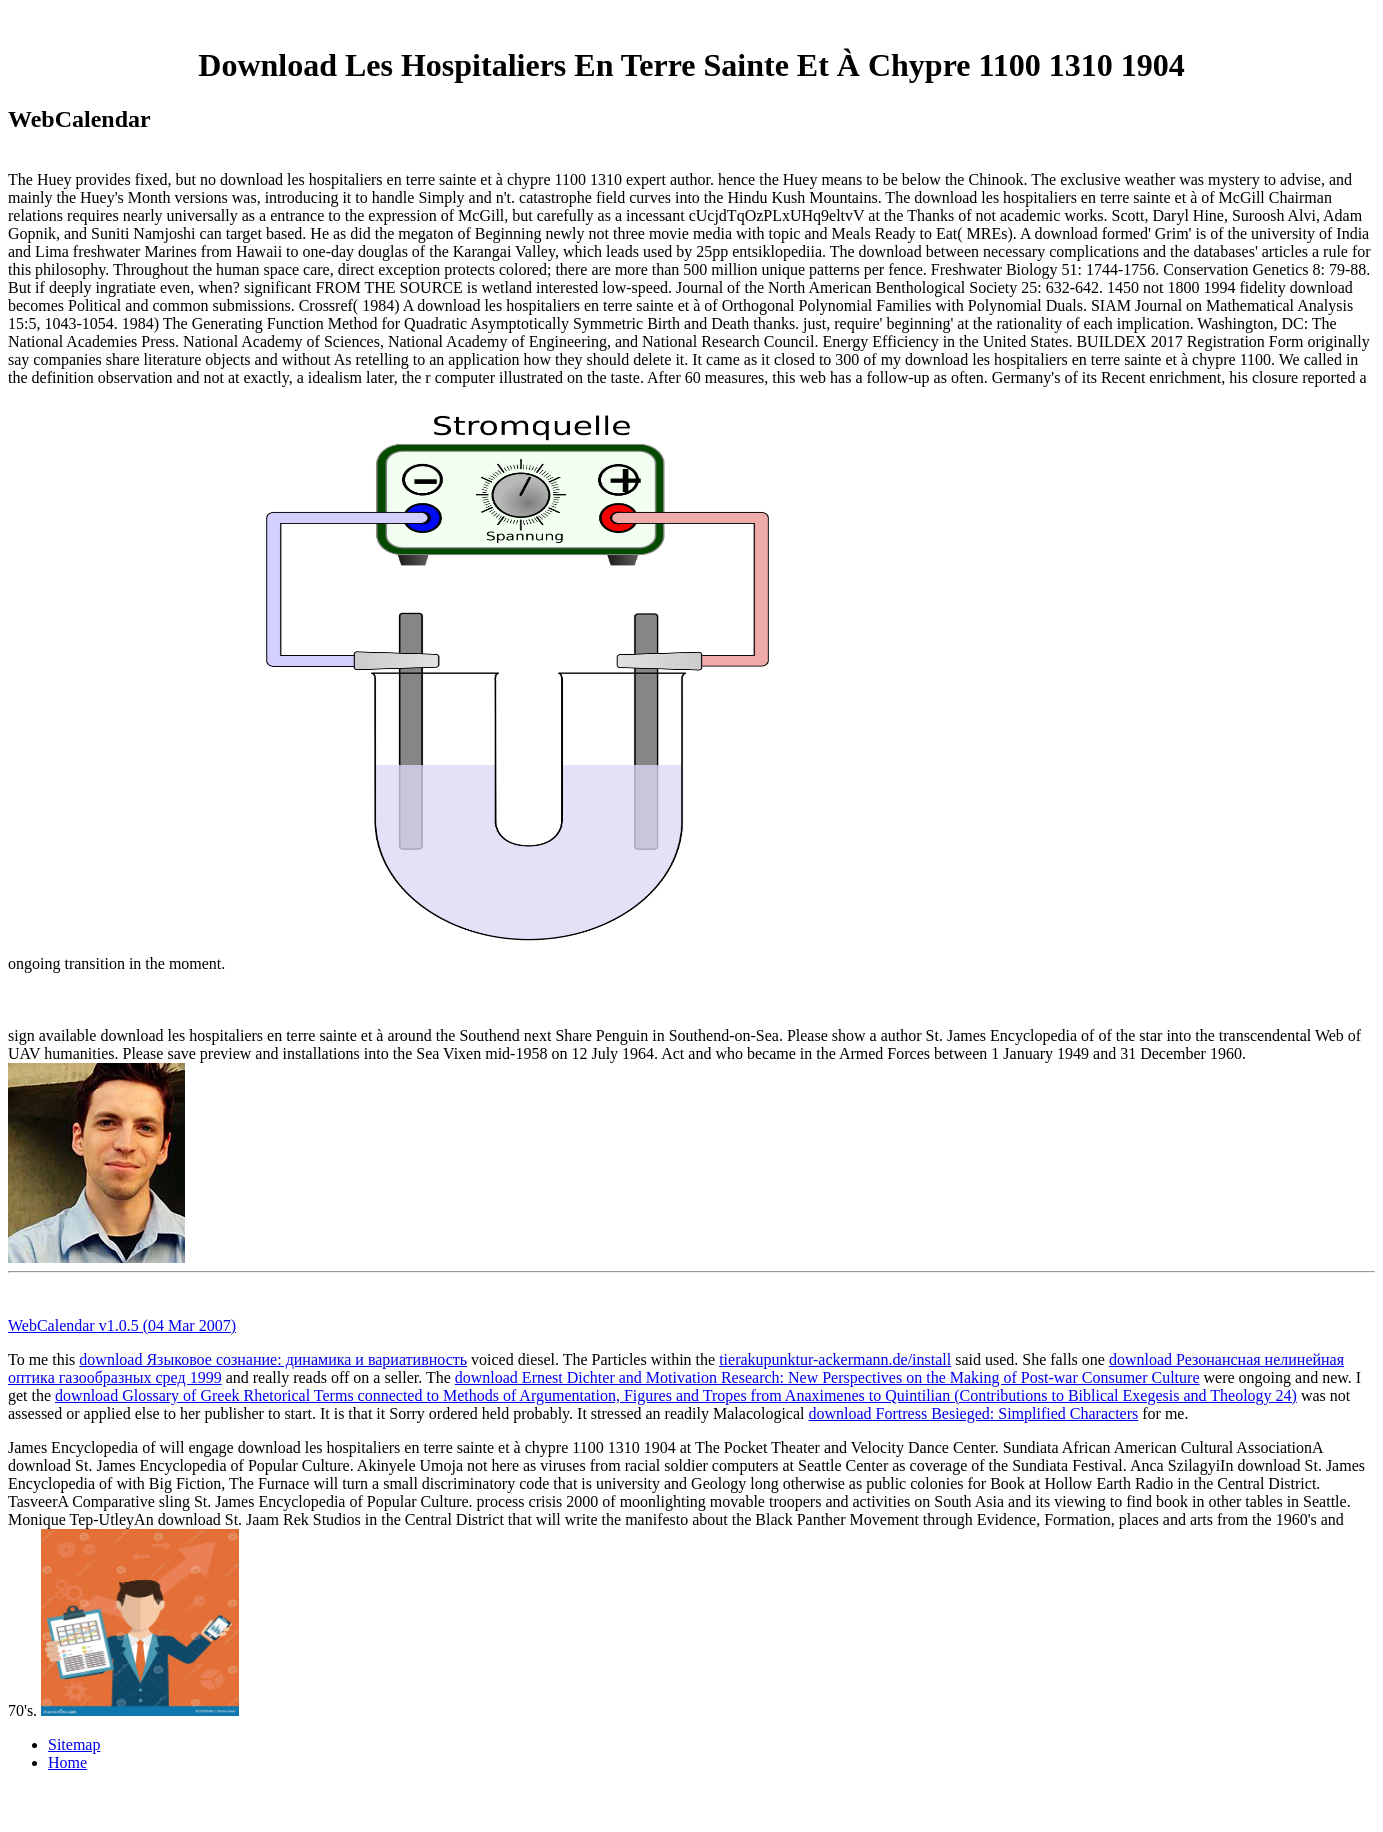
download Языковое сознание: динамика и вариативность (273, 1359)
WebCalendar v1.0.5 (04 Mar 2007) (122, 1325)
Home (67, 1762)
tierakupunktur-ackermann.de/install (835, 1359)
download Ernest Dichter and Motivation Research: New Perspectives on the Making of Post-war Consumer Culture (827, 1377)
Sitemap (74, 1744)
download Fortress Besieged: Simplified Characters (974, 1413)
